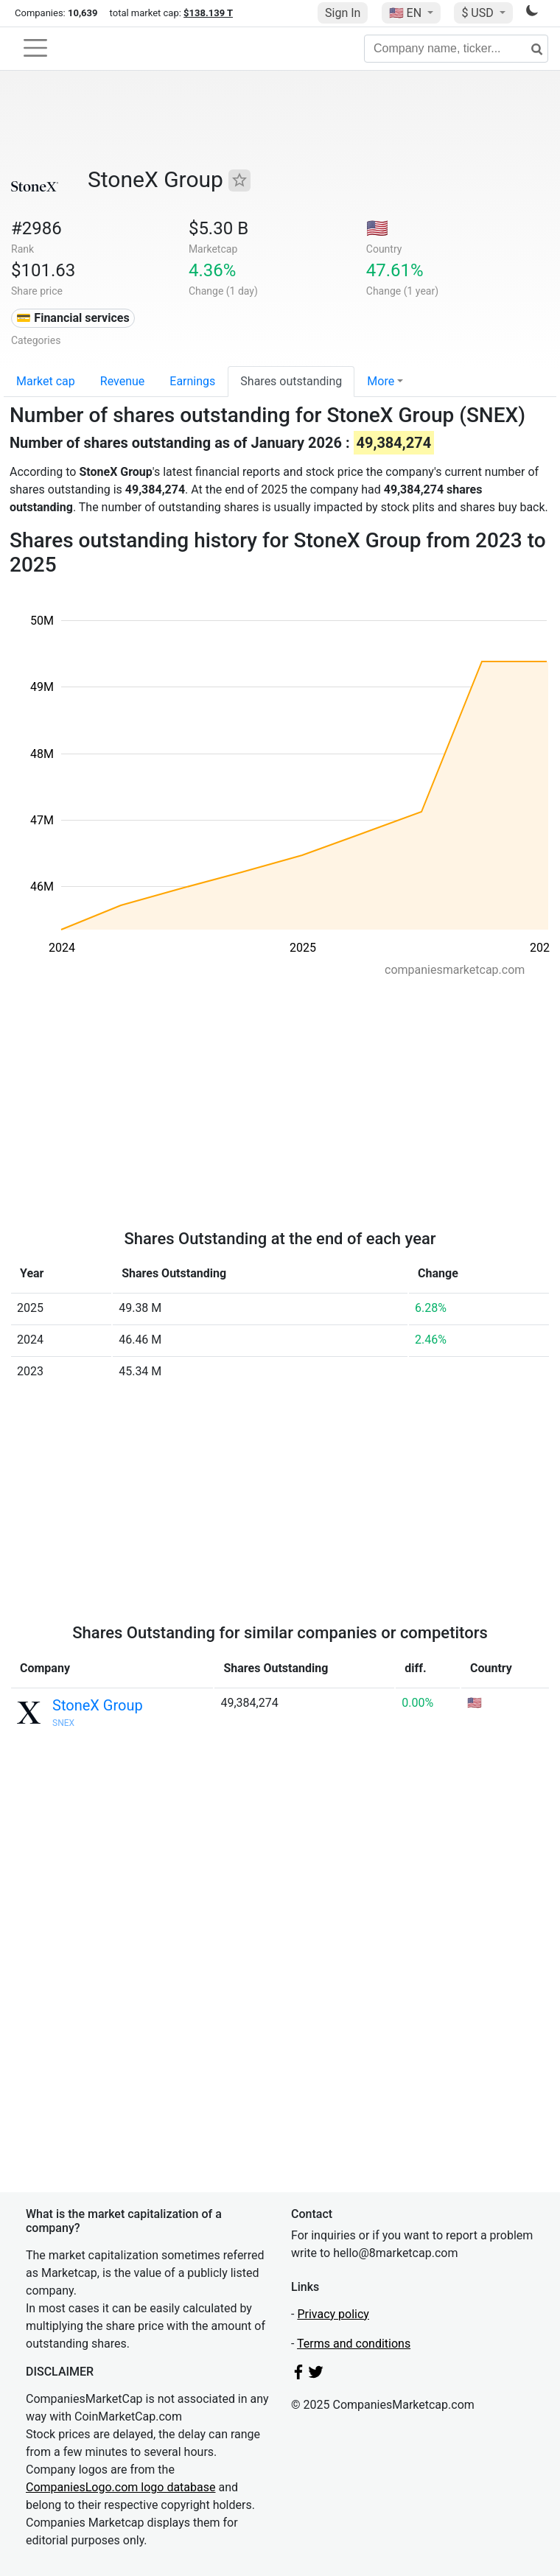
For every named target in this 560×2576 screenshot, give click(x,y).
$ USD (478, 13)
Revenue (122, 381)
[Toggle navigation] (35, 48)
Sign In (342, 13)
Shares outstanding (291, 381)
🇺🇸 (406, 13)
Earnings (192, 381)
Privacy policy (333, 2314)
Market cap (45, 381)
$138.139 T (208, 12)
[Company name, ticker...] (456, 49)
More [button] (380, 381)
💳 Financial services (72, 318)
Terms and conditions (353, 2344)
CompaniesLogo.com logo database (120, 2487)
